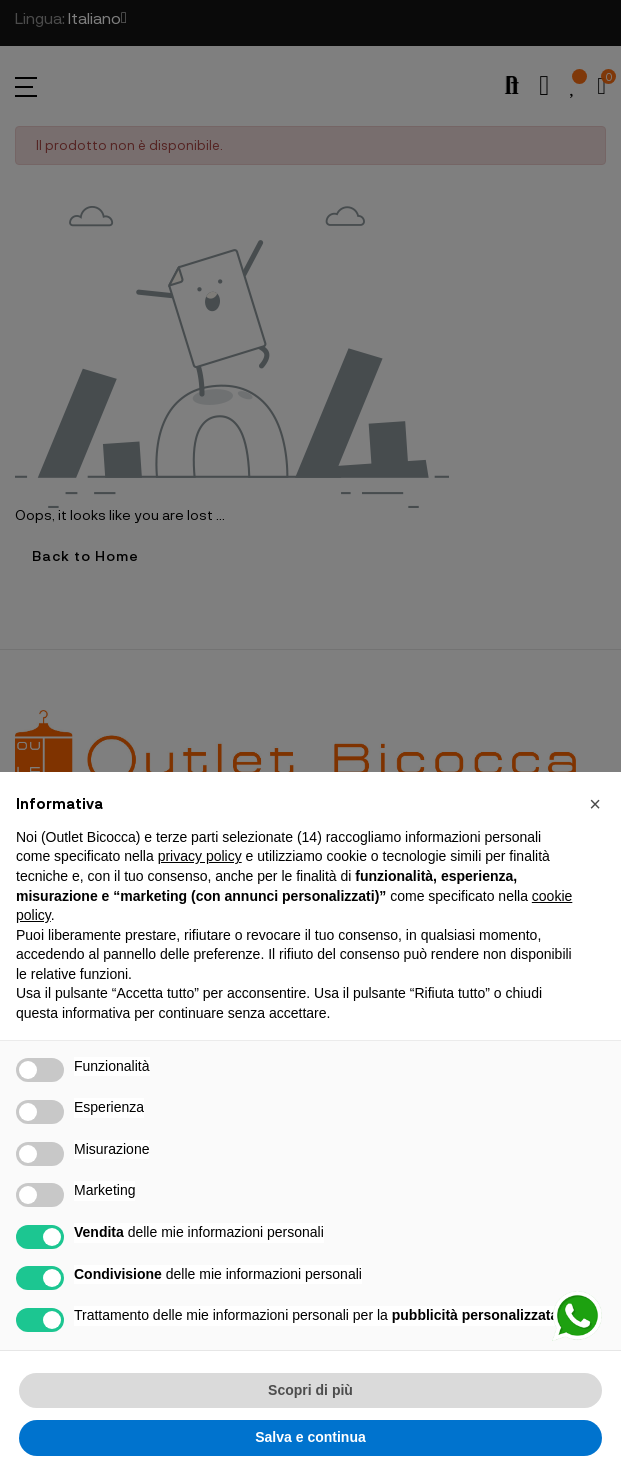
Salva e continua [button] (310, 1437)
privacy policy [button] (200, 856)
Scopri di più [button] (310, 1390)
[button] (595, 804)
